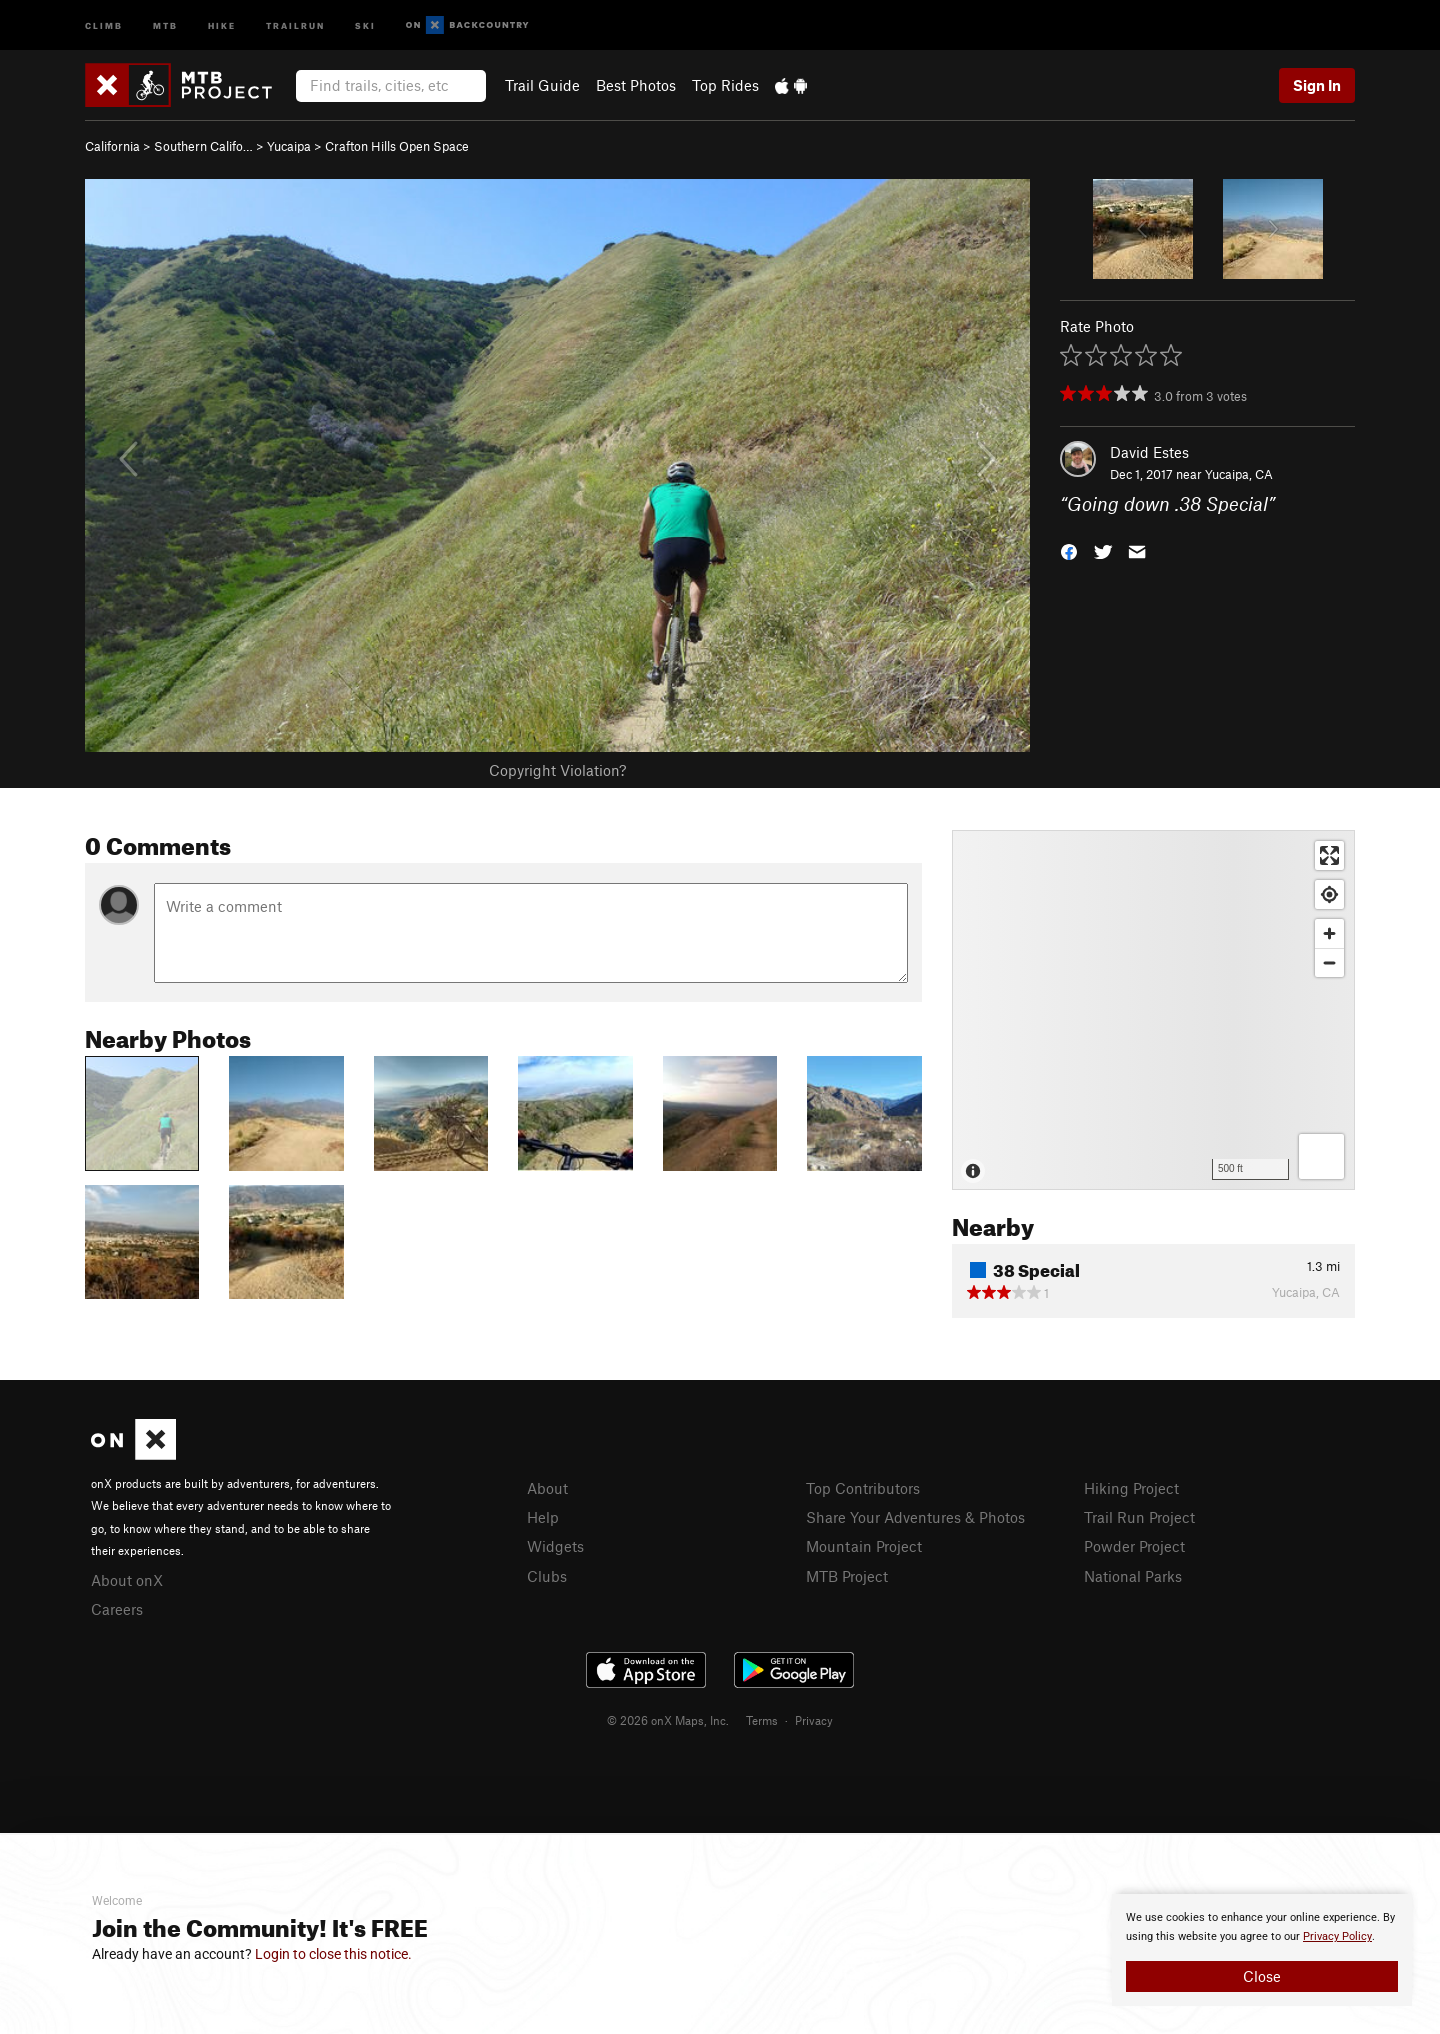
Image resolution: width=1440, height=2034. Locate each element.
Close (1262, 1976)
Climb (104, 24)
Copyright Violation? (557, 770)
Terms (762, 1720)
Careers (117, 1609)
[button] (1069, 550)
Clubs (547, 1576)
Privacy (814, 1720)
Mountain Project (864, 1546)
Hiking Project (1131, 1488)
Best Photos (636, 85)
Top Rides (725, 85)
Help (543, 1517)
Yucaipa (289, 146)
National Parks (1133, 1576)
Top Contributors (863, 1488)
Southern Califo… (203, 146)
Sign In (1317, 85)
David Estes (1149, 452)
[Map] (1153, 1010)
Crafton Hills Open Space (397, 146)
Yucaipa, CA (1239, 474)
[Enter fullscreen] (1329, 855)
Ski (365, 24)
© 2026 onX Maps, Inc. (668, 1720)
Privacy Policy (1337, 1936)
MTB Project (847, 1576)
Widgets (555, 1546)
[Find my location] (1329, 894)
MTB (165, 24)
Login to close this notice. (333, 1954)
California (112, 146)
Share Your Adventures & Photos (915, 1517)
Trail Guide (542, 85)
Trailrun (295, 24)
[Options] (1321, 1156)
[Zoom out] (1329, 962)
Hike (222, 24)
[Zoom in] (1329, 933)
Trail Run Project (1139, 1517)
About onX (127, 1580)
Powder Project (1134, 1546)
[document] (1262, 1950)
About (547, 1488)
